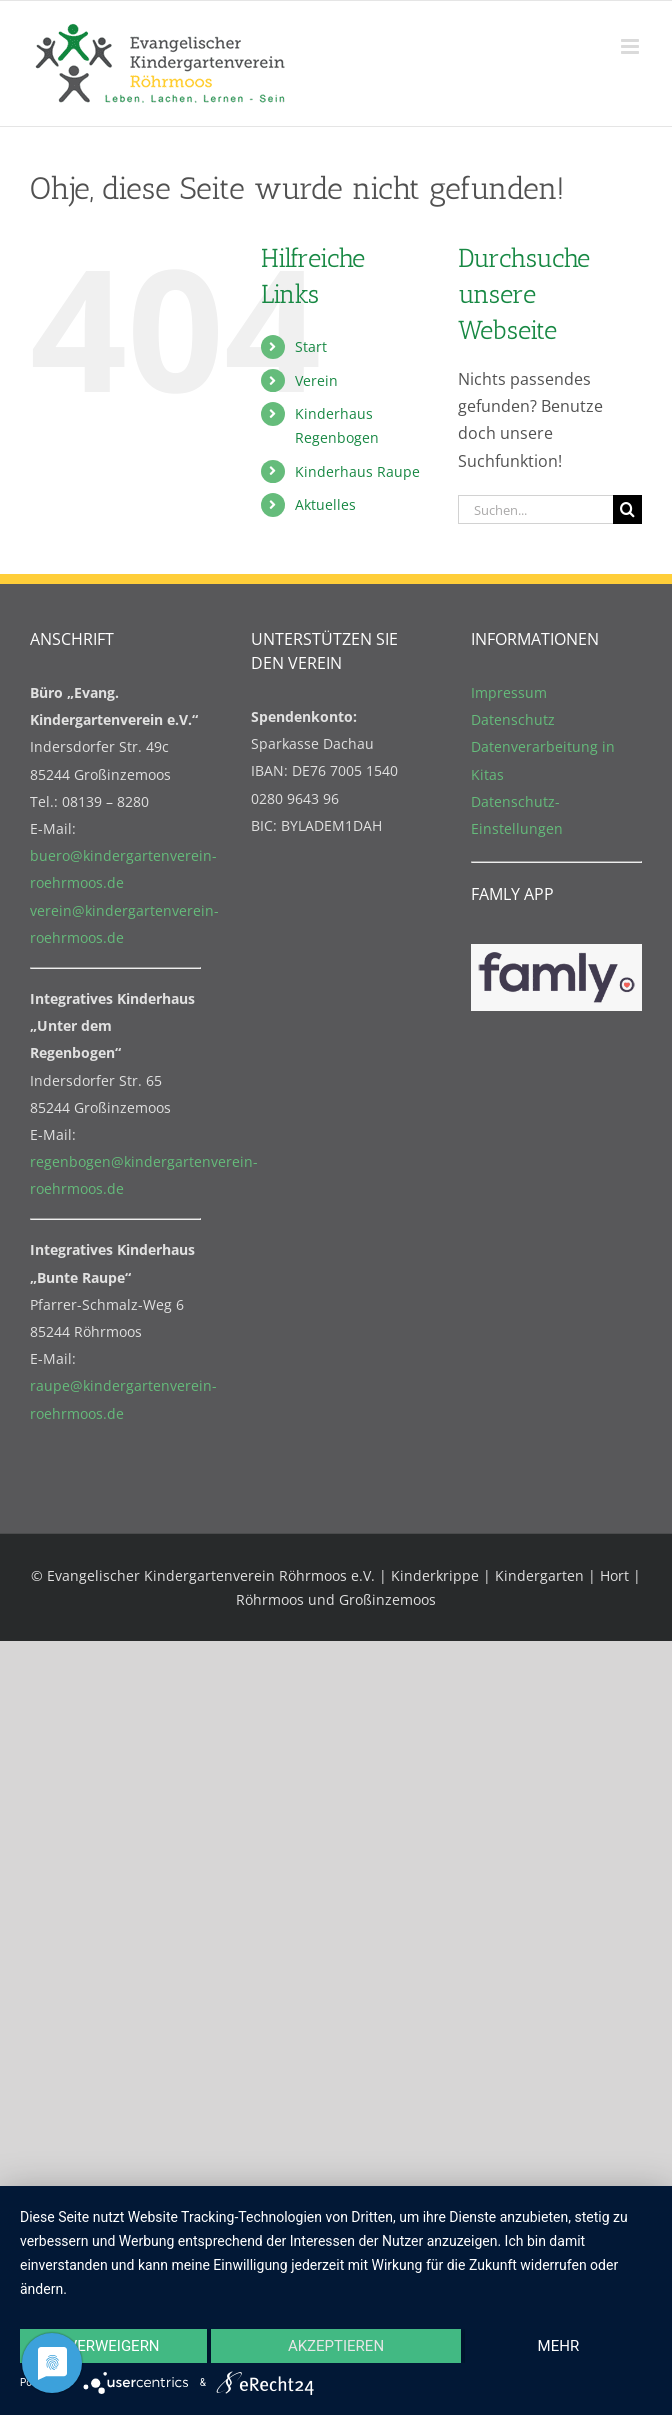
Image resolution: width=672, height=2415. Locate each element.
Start (311, 346)
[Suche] (627, 509)
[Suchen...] (535, 509)
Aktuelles (325, 504)
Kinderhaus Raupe (357, 471)
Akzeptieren (336, 2346)
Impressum (509, 692)
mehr (559, 2346)
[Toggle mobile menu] (631, 46)
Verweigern (114, 2346)
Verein (316, 380)
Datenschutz (513, 719)
